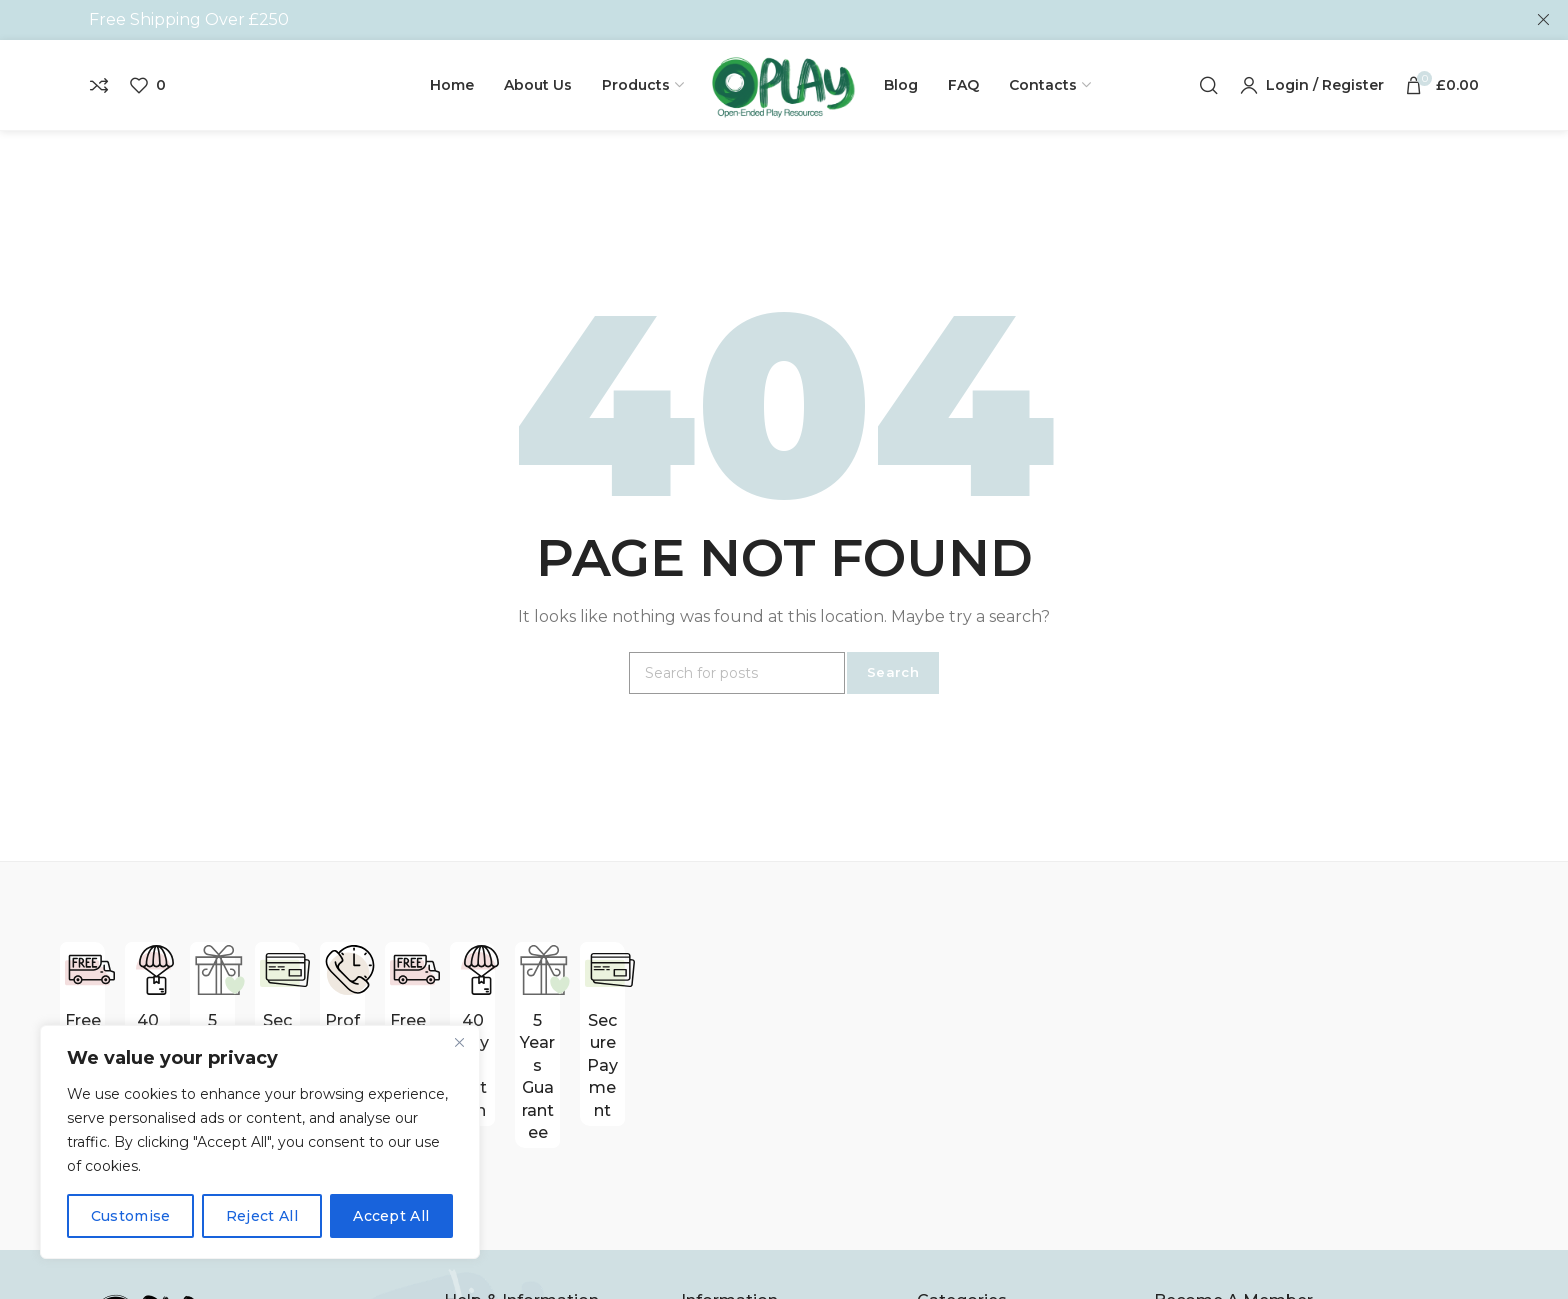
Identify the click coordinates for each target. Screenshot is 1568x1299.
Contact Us (725, 1259)
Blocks (943, 1259)
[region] (260, 1142)
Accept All (391, 1216)
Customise (131, 1216)
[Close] (459, 1042)
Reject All (262, 1216)
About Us (481, 1259)
